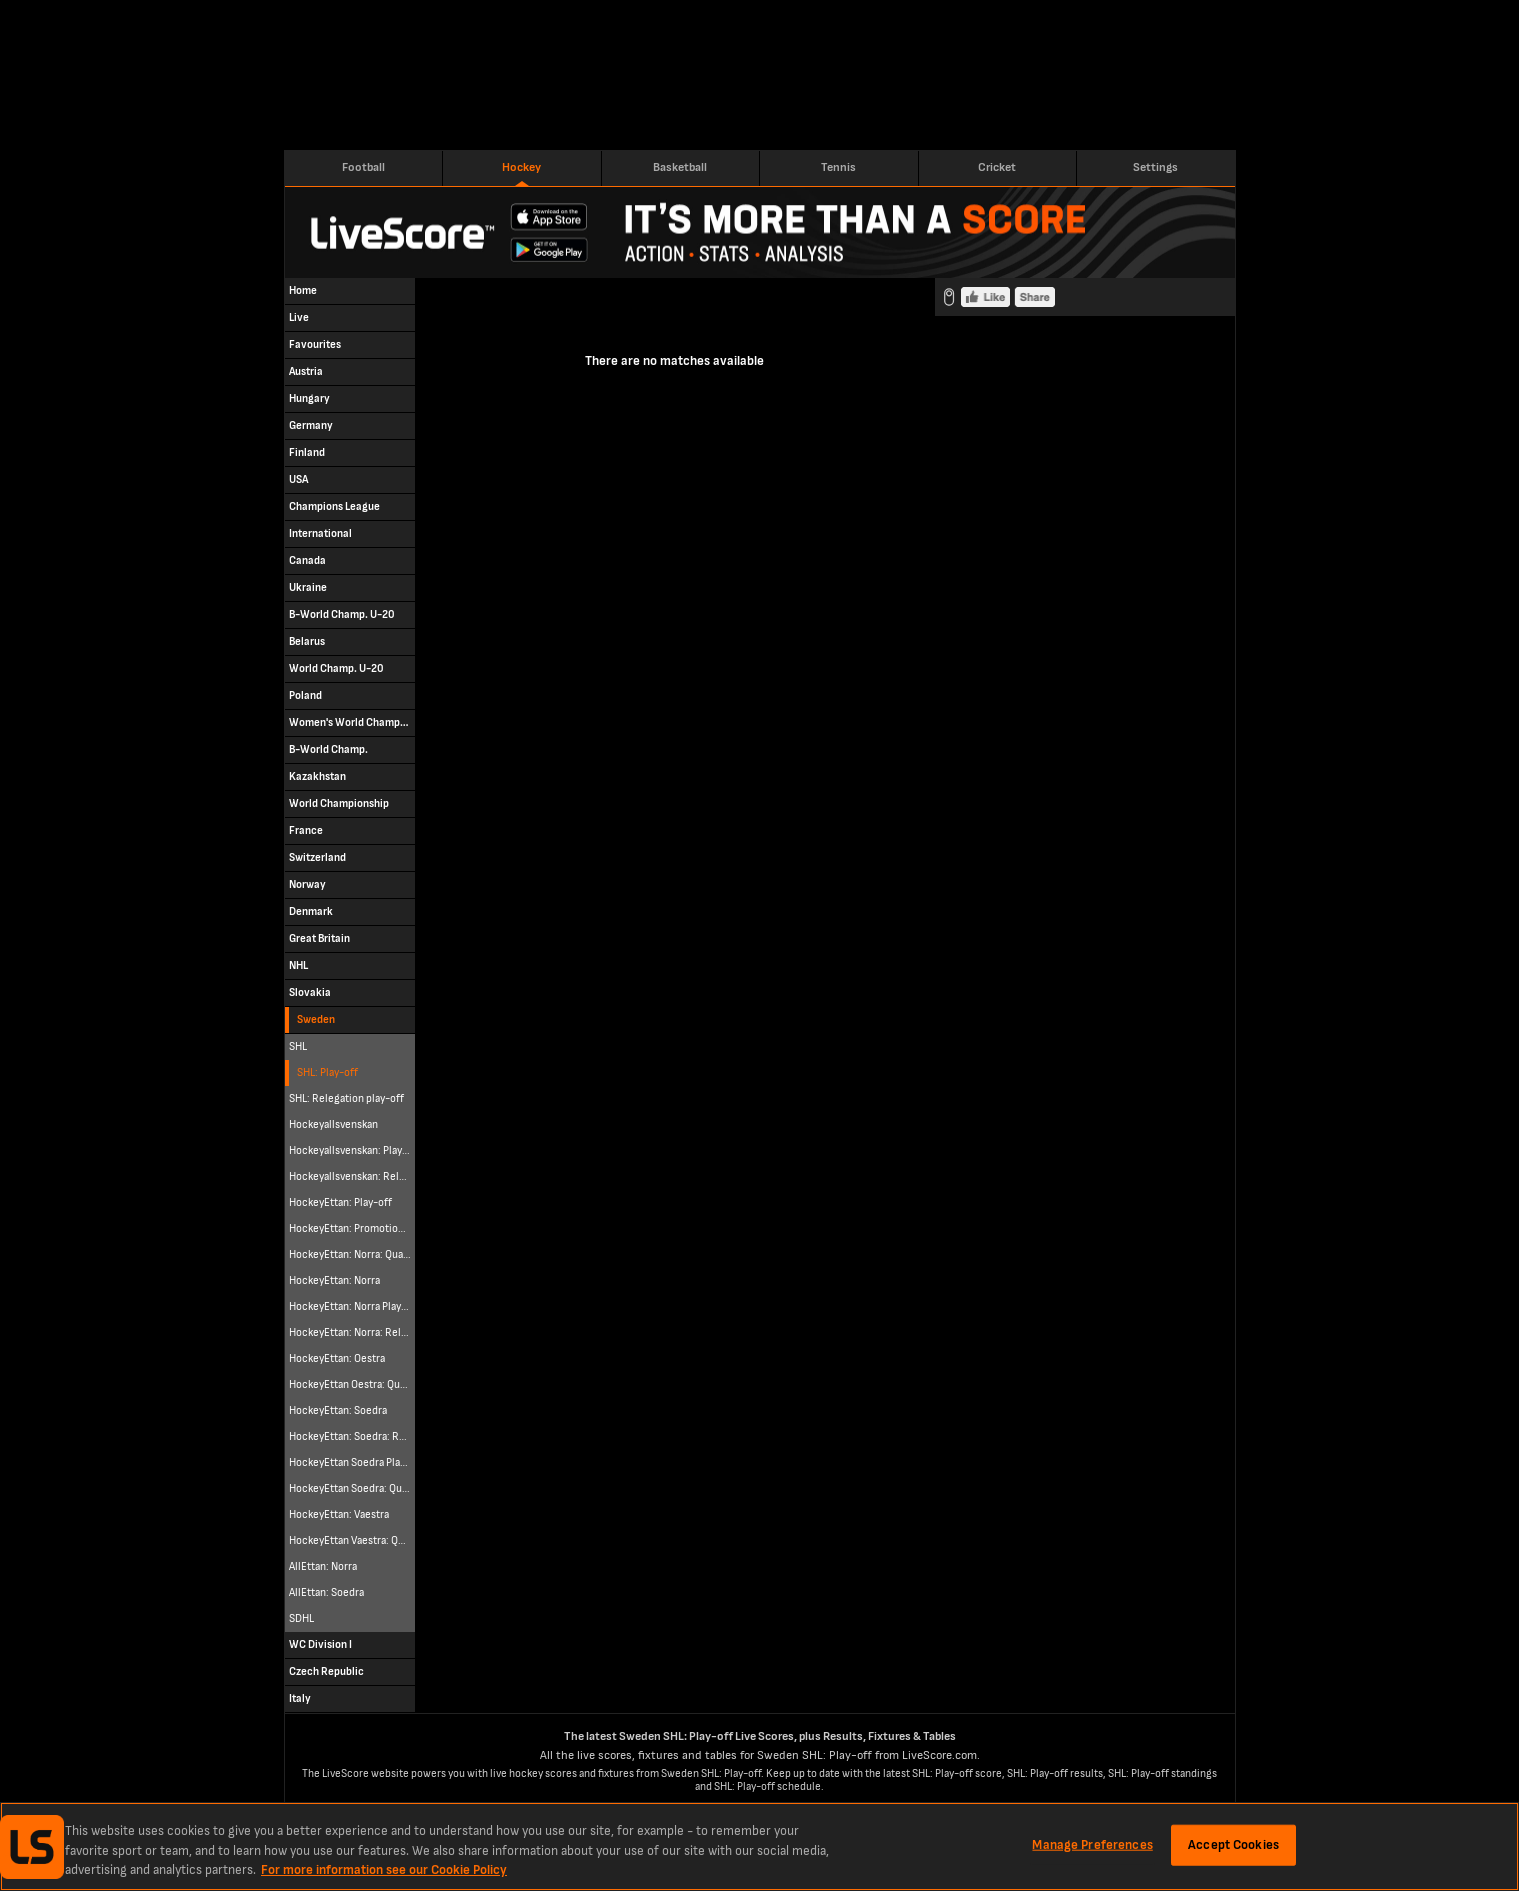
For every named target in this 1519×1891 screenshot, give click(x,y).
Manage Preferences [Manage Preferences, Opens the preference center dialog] (1092, 1844)
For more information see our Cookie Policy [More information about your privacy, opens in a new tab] (384, 1870)
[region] (759, 1846)
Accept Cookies (1233, 1844)
